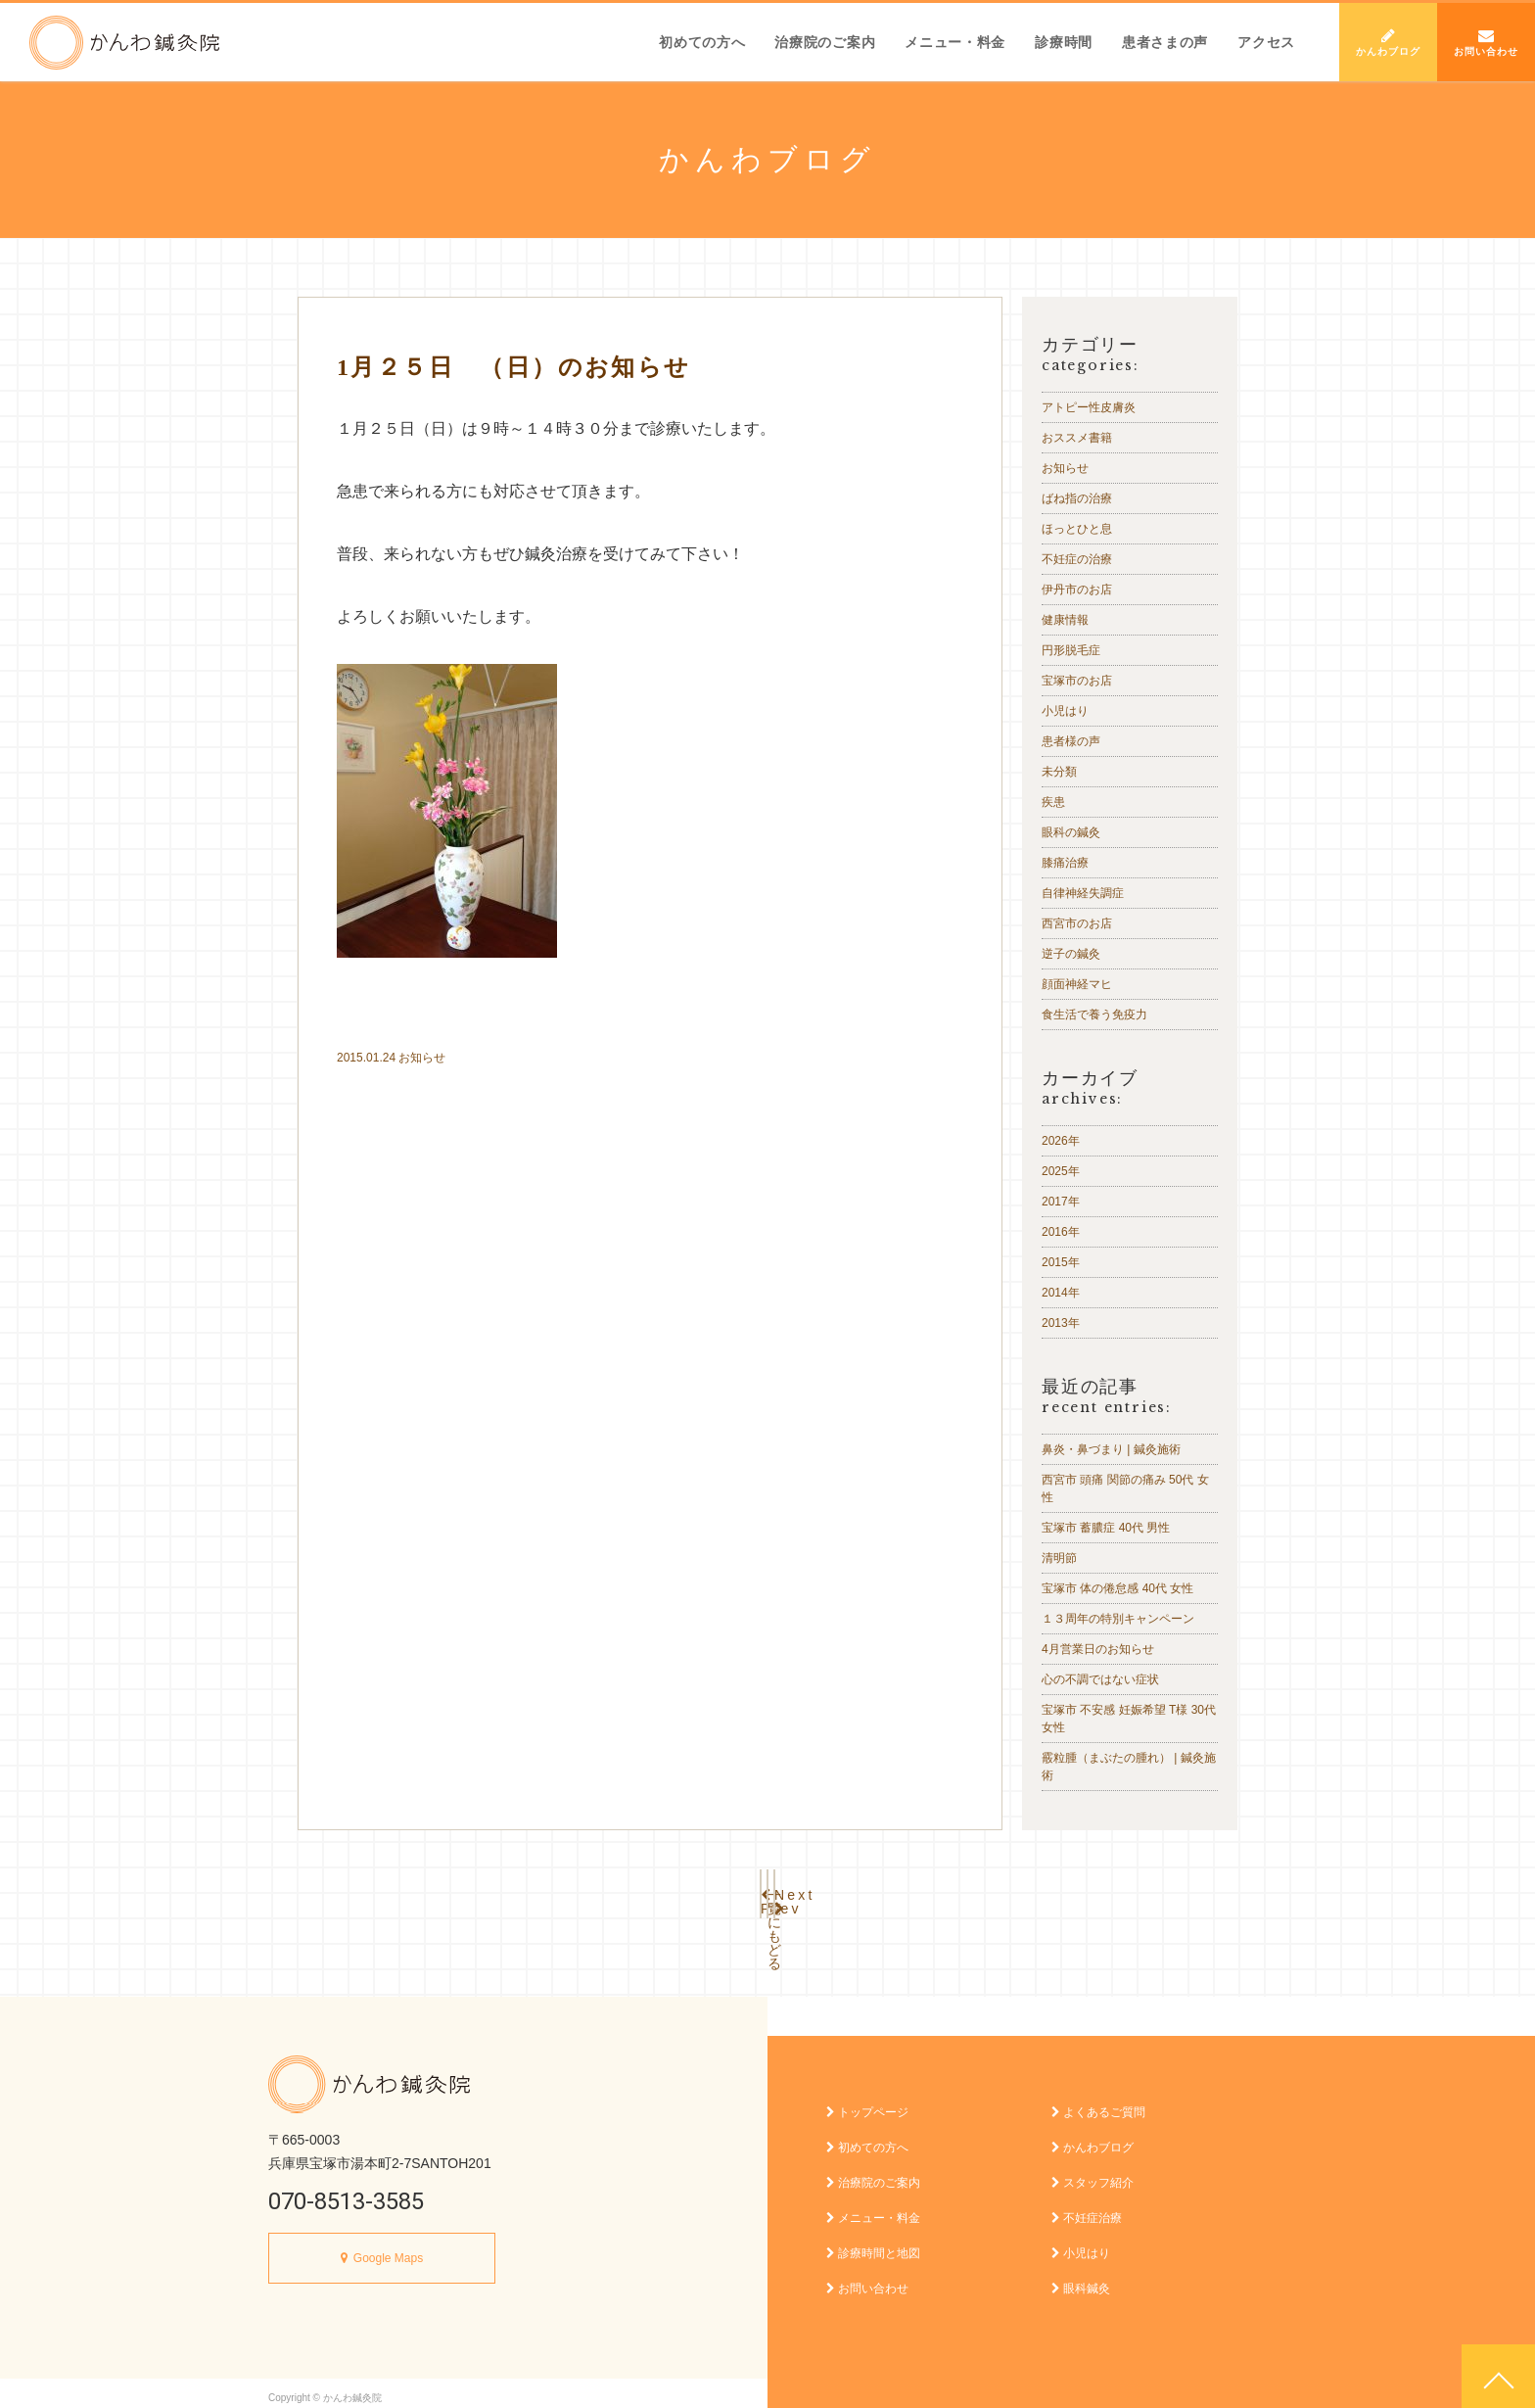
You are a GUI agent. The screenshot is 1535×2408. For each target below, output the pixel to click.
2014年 (1061, 1292)
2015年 (1061, 1262)
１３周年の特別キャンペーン (1118, 1619)
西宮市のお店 (1077, 923)
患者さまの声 (1165, 42)
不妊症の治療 (1077, 559)
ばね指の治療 (1077, 498)
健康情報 (1065, 620)
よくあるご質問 (1098, 2102)
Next (894, 1890)
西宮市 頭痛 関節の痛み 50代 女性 (1125, 1488)
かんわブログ (1388, 42)
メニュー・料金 (955, 42)
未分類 (1059, 772)
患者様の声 (1071, 741)
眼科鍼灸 (1080, 2279)
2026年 (1061, 1141)
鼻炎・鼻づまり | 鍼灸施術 (1111, 1449)
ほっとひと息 (1077, 529)
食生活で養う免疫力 (1094, 1014)
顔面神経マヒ (1077, 984)
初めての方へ (702, 42)
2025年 (1061, 1171)
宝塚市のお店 (1077, 680)
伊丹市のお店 (1077, 589)
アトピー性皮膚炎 (1089, 407)
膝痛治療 (1065, 863)
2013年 (1061, 1323)
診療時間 (1064, 42)
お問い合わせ (1486, 42)
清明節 (1059, 1558)
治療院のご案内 (824, 42)
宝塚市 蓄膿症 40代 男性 (1106, 1528)
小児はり (1065, 711)
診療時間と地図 (873, 2243)
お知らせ (421, 1057)
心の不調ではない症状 (1100, 1679)
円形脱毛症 (1071, 650)
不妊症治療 (1086, 2208)
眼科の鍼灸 (1071, 832)
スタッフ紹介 (1092, 2173)
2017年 (1061, 1201)
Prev (640, 1890)
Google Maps (388, 2248)
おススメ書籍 (1077, 438)
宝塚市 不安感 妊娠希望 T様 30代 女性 (1129, 1718)
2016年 (1061, 1232)
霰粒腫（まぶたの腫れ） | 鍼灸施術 (1129, 1766)
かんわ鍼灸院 (124, 43)
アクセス (1266, 42)
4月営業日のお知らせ (1098, 1649)
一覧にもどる (767, 1890)
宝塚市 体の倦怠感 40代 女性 (1117, 1588)
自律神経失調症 (1083, 893)
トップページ (867, 2102)
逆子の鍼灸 (1071, 954)
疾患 (1053, 802)
